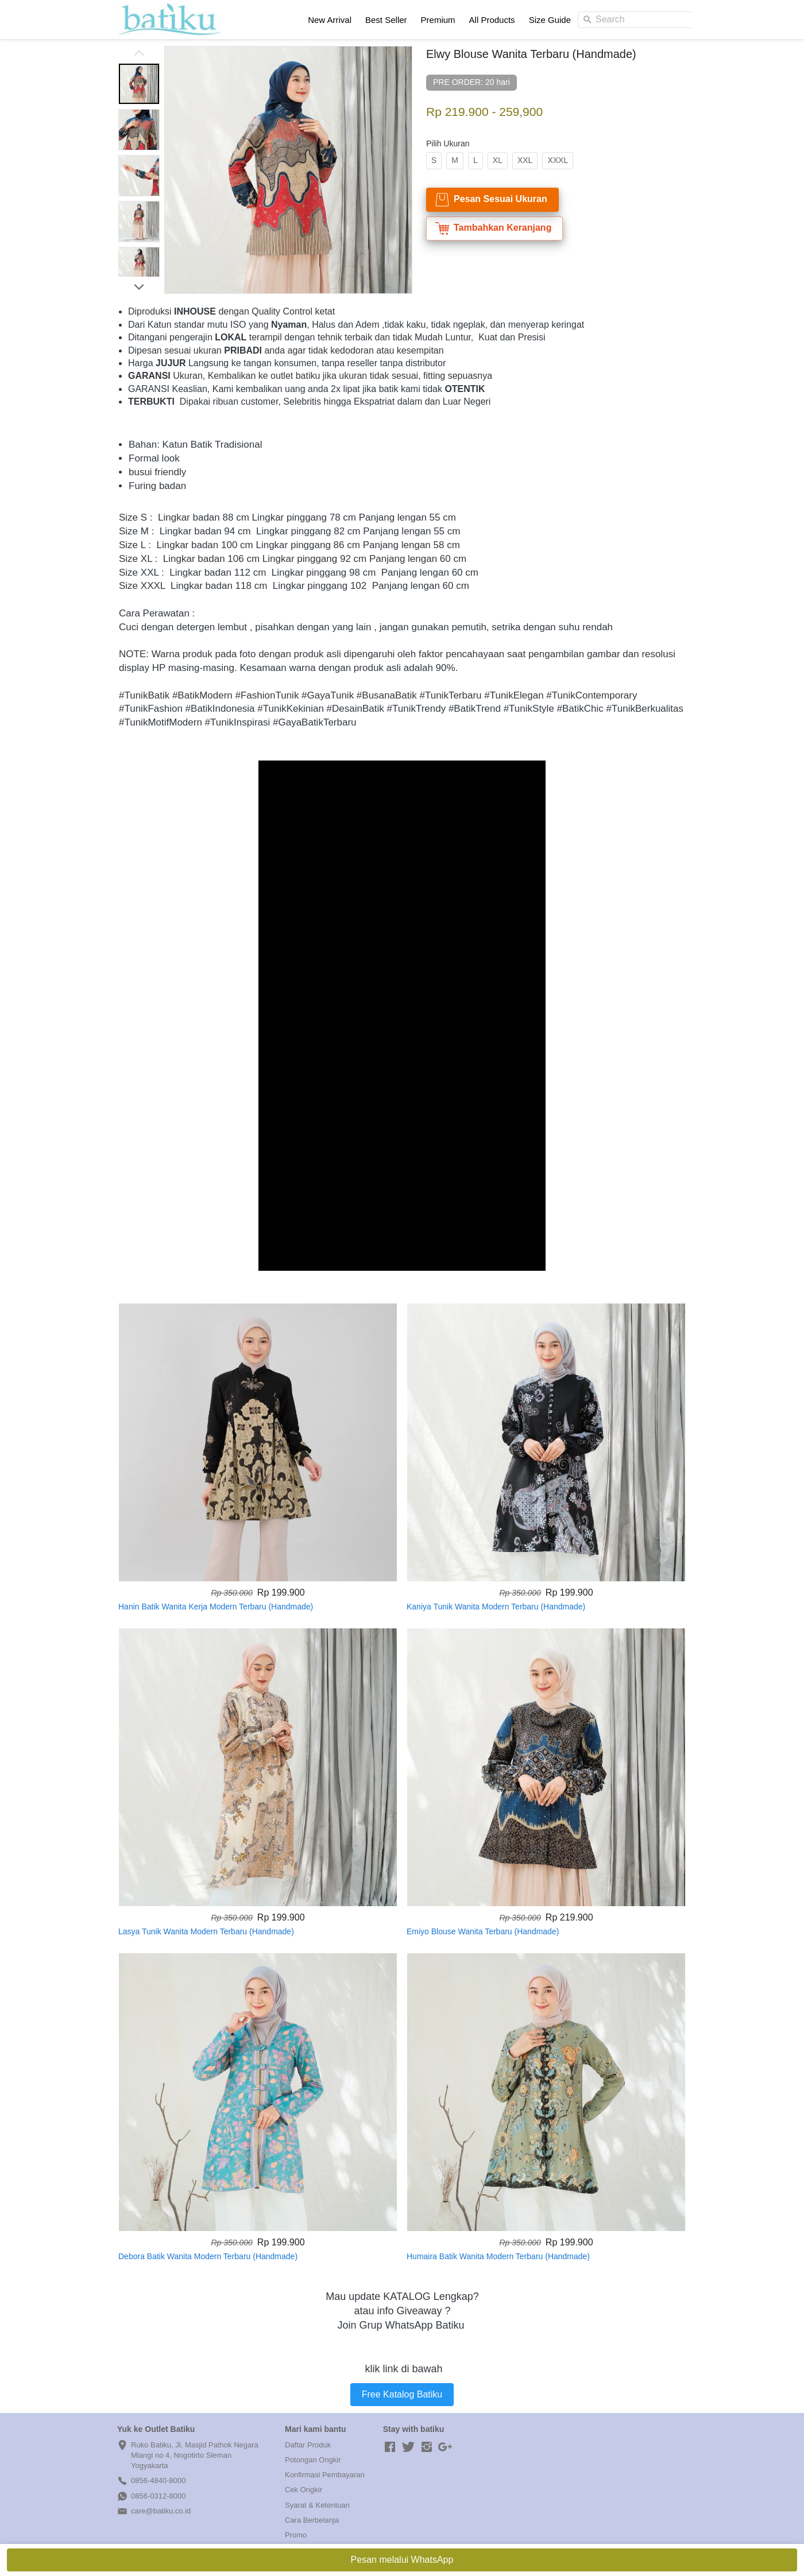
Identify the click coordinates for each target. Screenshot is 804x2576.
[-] (390, 2447)
